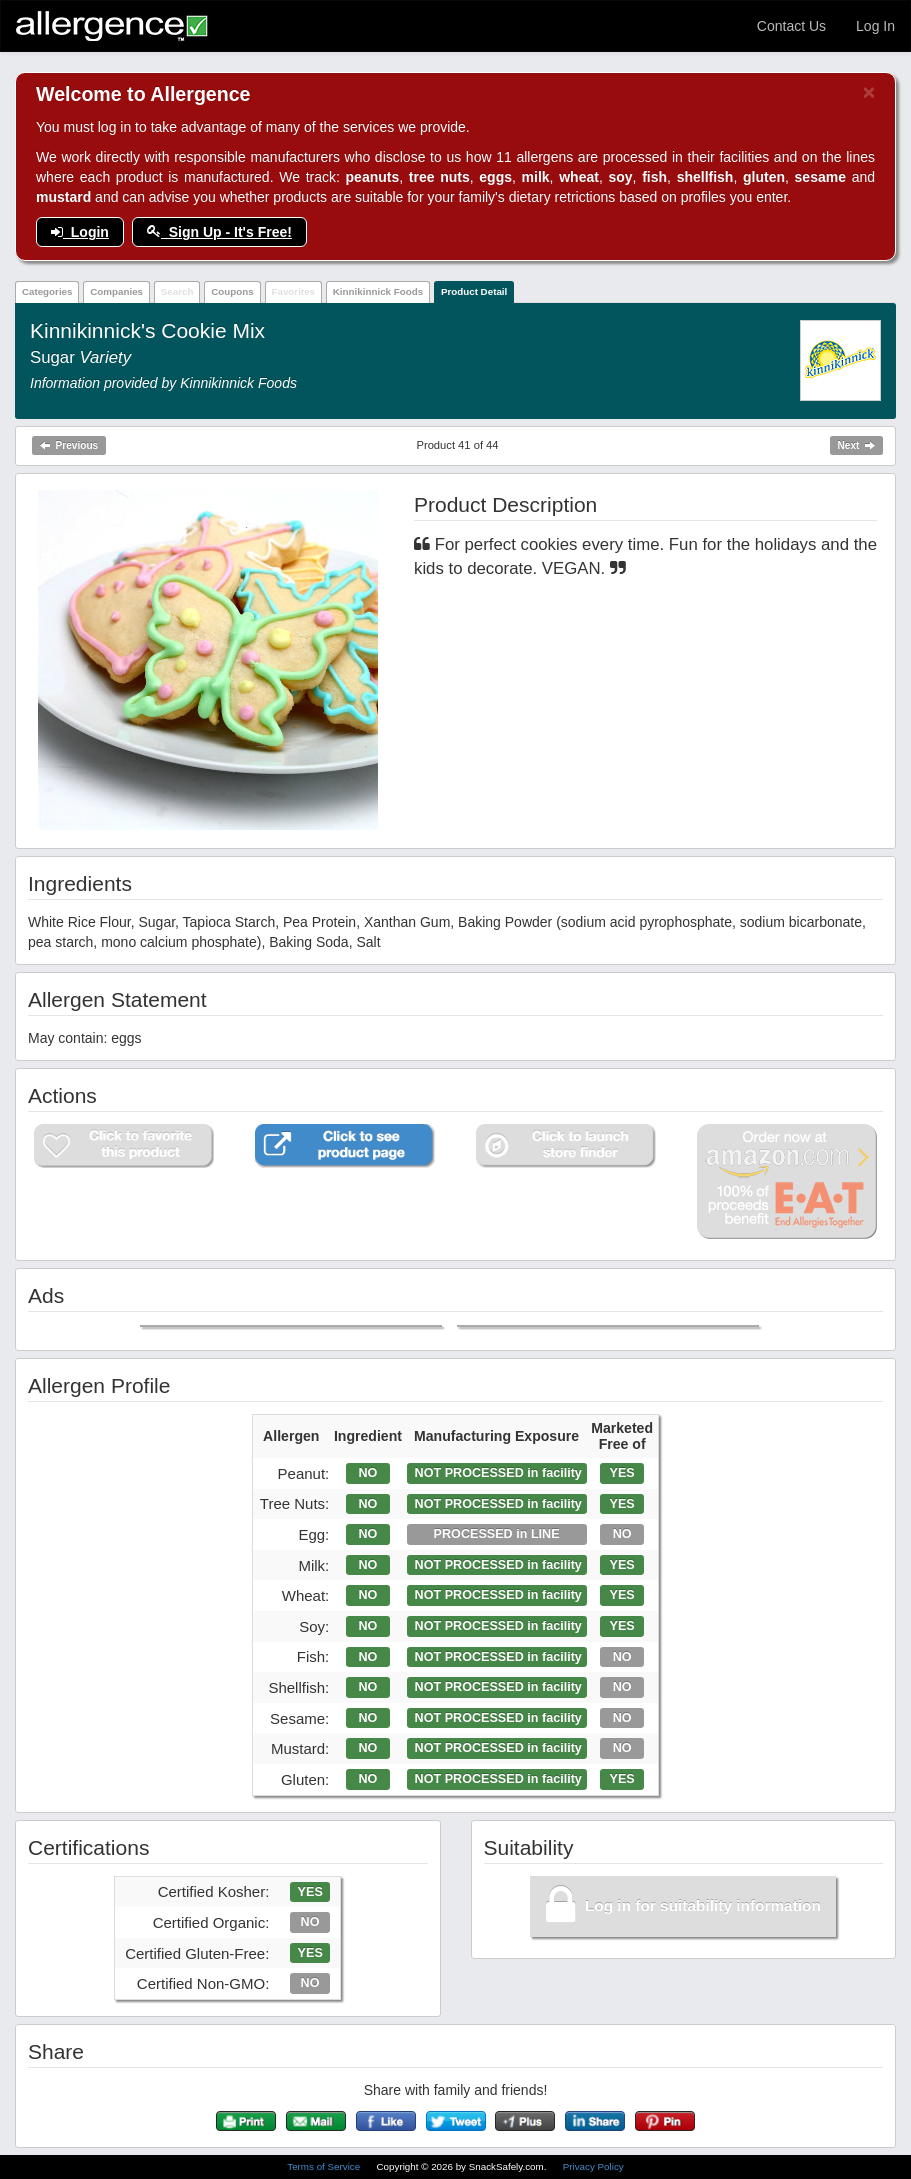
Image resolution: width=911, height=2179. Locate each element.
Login (80, 232)
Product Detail (474, 291)
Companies (116, 291)
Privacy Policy (593, 2166)
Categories (47, 291)
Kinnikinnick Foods (378, 291)
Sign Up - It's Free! (219, 232)
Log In (875, 26)
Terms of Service (325, 2166)
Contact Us (791, 26)
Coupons (232, 291)
